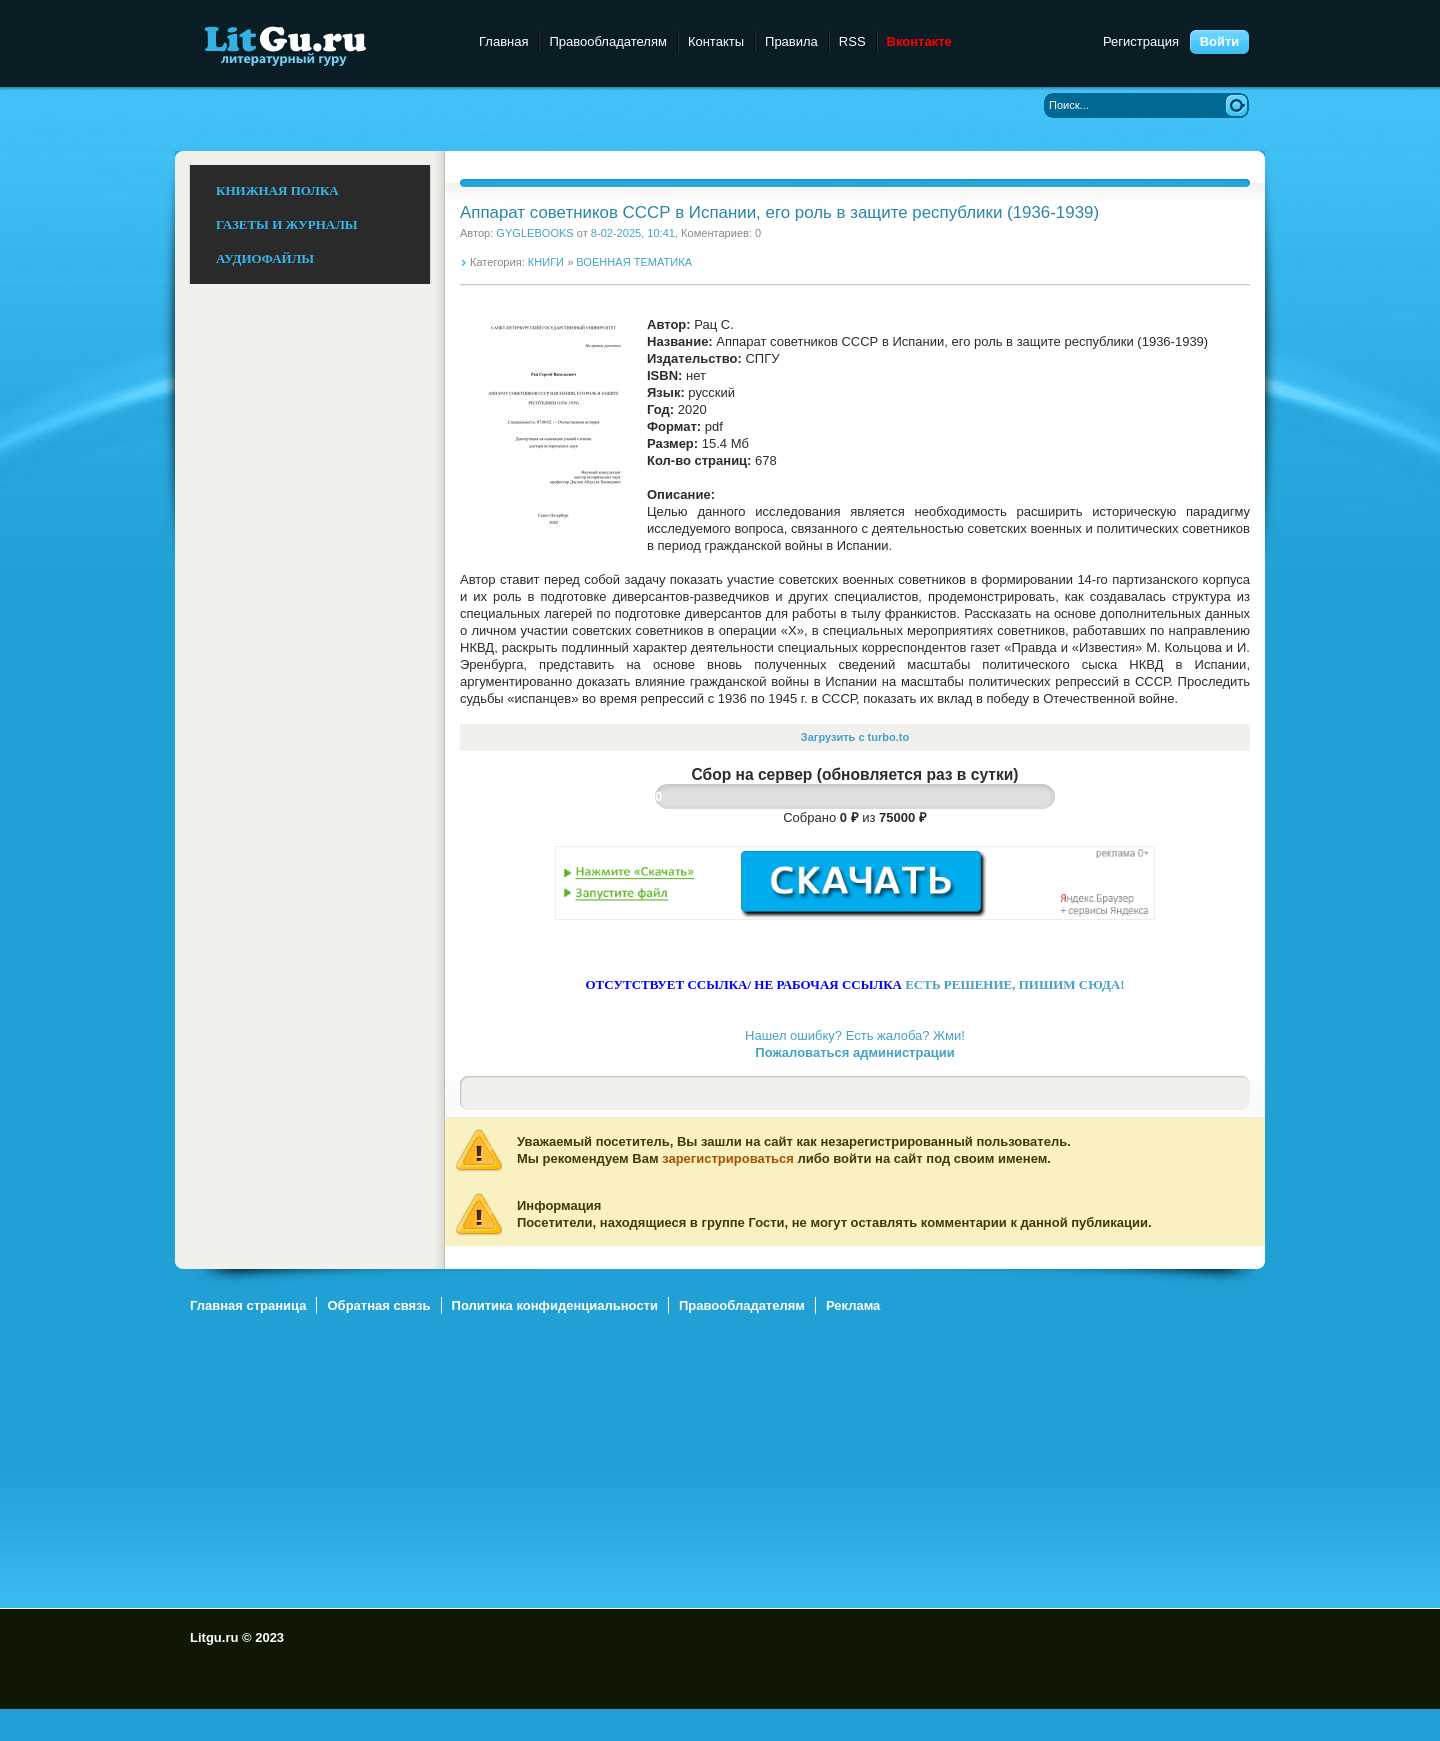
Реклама (853, 1305)
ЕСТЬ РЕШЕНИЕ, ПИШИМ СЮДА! (1014, 984)
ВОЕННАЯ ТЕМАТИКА (634, 262)
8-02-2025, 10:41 (633, 233)
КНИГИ (546, 262)
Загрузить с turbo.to (855, 737)
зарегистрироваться (728, 1158)
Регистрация (1141, 41)
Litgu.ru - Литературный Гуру (322, 44)
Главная (503, 41)
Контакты (716, 41)
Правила (791, 41)
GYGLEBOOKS (534, 233)
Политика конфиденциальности (555, 1305)
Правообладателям (607, 41)
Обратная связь (378, 1305)
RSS (852, 41)
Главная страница (248, 1305)
